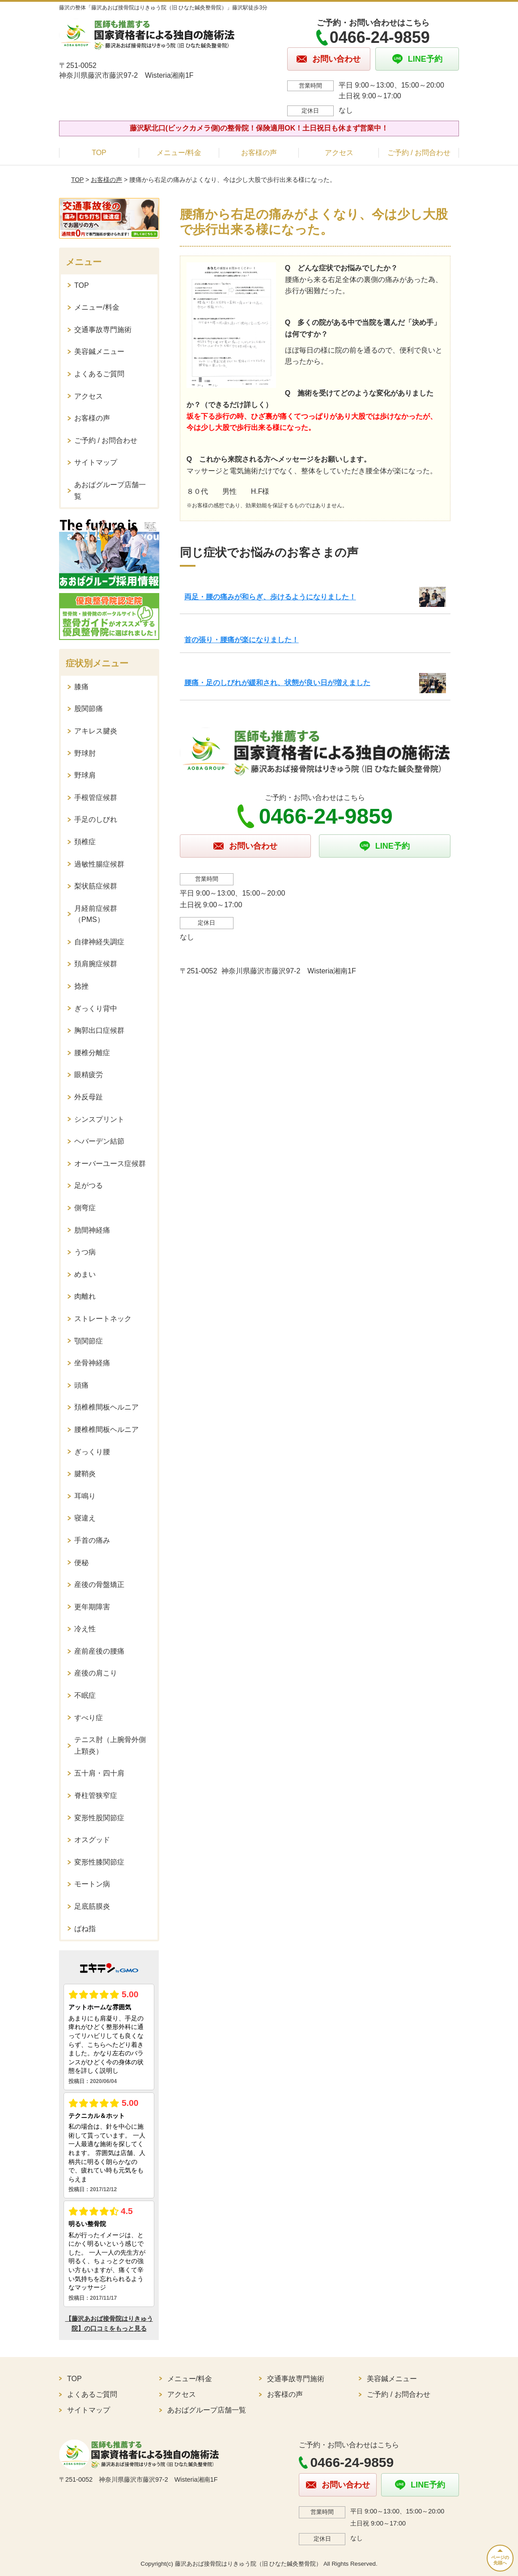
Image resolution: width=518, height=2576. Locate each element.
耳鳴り (85, 1496)
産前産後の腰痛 (99, 1651)
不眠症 (85, 1695)
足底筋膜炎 (92, 1906)
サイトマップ (95, 462)
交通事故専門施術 (103, 329)
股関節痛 (88, 708)
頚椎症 (85, 842)
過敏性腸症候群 (99, 864)
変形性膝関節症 (99, 1862)
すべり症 (88, 1718)
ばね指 (85, 1928)
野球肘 (85, 753)
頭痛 (81, 1385)
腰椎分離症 (92, 1052)
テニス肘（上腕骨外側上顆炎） (110, 1745)
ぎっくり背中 (95, 1008)
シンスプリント (99, 1119)
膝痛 (81, 686)
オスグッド (92, 1840)
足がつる (88, 1185)
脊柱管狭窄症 (95, 1795)
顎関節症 (88, 1341)
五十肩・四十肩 (99, 1773)
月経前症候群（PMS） (95, 914)
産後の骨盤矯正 (99, 1584)
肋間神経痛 (92, 1230)
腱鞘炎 (85, 1473)
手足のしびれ (95, 819)
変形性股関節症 (99, 1818)
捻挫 (81, 986)
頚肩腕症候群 (95, 964)
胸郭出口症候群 (99, 1030)
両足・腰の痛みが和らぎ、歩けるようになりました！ (270, 597)
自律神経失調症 (99, 942)
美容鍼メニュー (99, 351)
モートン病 (92, 1884)
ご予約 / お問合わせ (418, 152)
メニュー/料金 (179, 152)
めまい (85, 1274)
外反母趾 (88, 1097)
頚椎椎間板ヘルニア (106, 1407)
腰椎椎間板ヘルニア (106, 1429)
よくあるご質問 (99, 374)
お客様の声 (259, 152)
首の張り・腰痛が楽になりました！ (241, 640)
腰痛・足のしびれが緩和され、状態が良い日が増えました (277, 682)
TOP (99, 152)
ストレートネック (103, 1318)
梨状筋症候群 (95, 886)
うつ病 (85, 1252)
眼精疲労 (88, 1074)
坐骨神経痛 (92, 1363)
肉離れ (85, 1296)
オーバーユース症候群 (110, 1163)
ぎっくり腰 (92, 1452)
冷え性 (85, 1629)
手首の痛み (92, 1540)
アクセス (339, 152)
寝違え (85, 1518)
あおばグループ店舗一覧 (110, 490)
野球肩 (85, 775)
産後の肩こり (95, 1673)
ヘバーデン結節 (99, 1141)
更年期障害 (92, 1607)
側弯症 (85, 1208)
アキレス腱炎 (95, 731)
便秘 (81, 1562)
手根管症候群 (95, 797)
